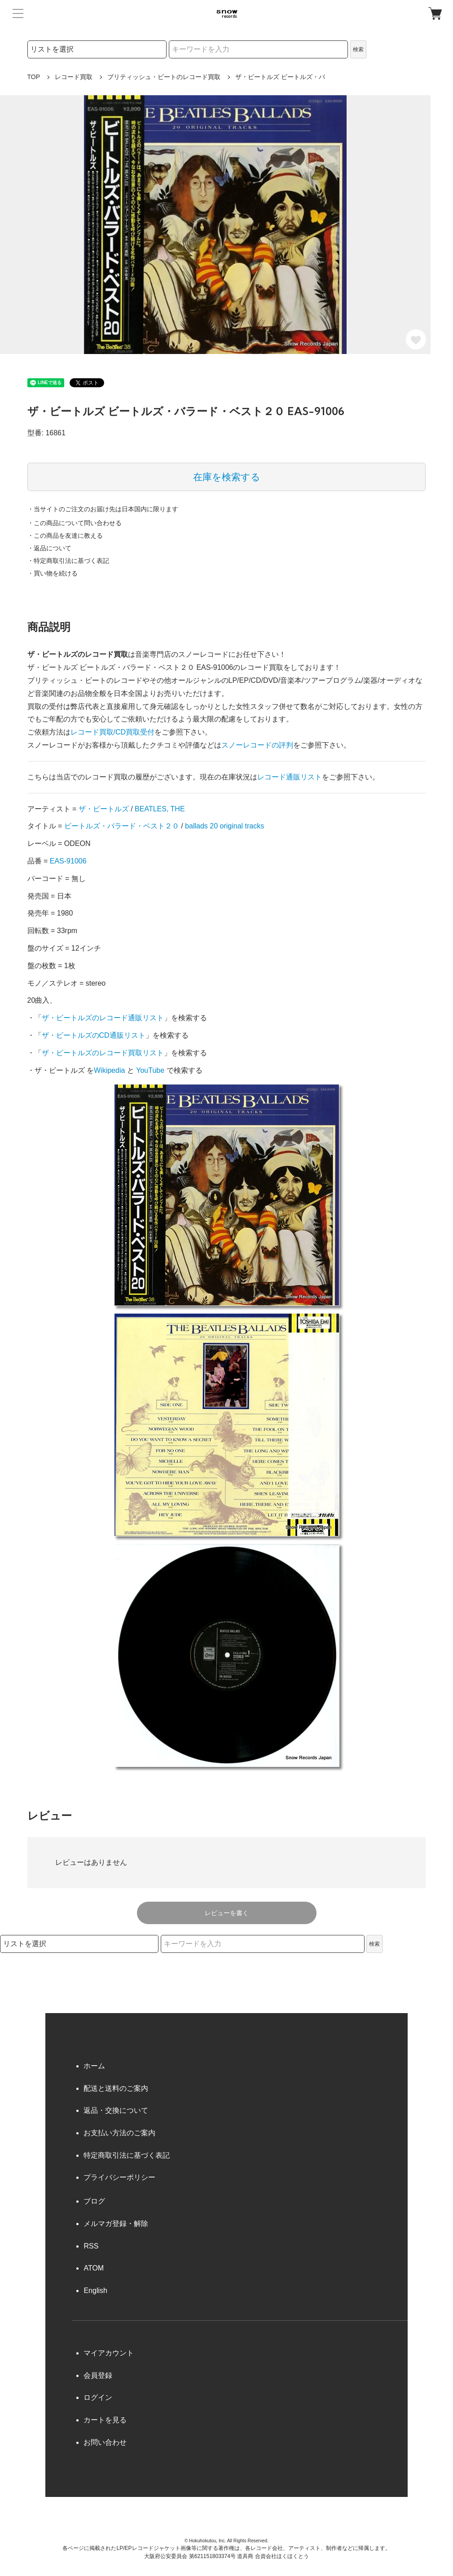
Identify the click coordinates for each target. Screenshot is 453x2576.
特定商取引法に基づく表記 (127, 2155)
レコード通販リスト (289, 777)
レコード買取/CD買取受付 (112, 732)
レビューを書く (227, 1913)
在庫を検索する (226, 477)
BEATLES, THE (160, 809)
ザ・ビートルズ (104, 809)
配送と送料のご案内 (116, 2088)
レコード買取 (73, 76)
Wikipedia (109, 1070)
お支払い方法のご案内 (119, 2133)
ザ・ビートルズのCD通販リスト (93, 1035)
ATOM (94, 2268)
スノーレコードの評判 (257, 745)
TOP (33, 76)
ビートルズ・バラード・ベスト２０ (121, 826)
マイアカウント (109, 2353)
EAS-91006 (68, 861)
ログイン (98, 2397)
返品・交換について (116, 2110)
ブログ (94, 2201)
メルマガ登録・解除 (116, 2223)
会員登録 (98, 2375)
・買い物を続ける (52, 573)
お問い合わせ (105, 2442)
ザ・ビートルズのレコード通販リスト (103, 1018)
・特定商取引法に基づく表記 (68, 560)
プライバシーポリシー (119, 2177)
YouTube (150, 1070)
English (95, 2290)
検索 (358, 49)
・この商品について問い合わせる (74, 523)
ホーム (94, 2066)
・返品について (49, 548)
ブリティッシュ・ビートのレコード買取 (163, 76)
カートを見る (105, 2420)
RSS (91, 2246)
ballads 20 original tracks (224, 826)
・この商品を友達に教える (65, 535)
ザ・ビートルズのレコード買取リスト (103, 1053)
